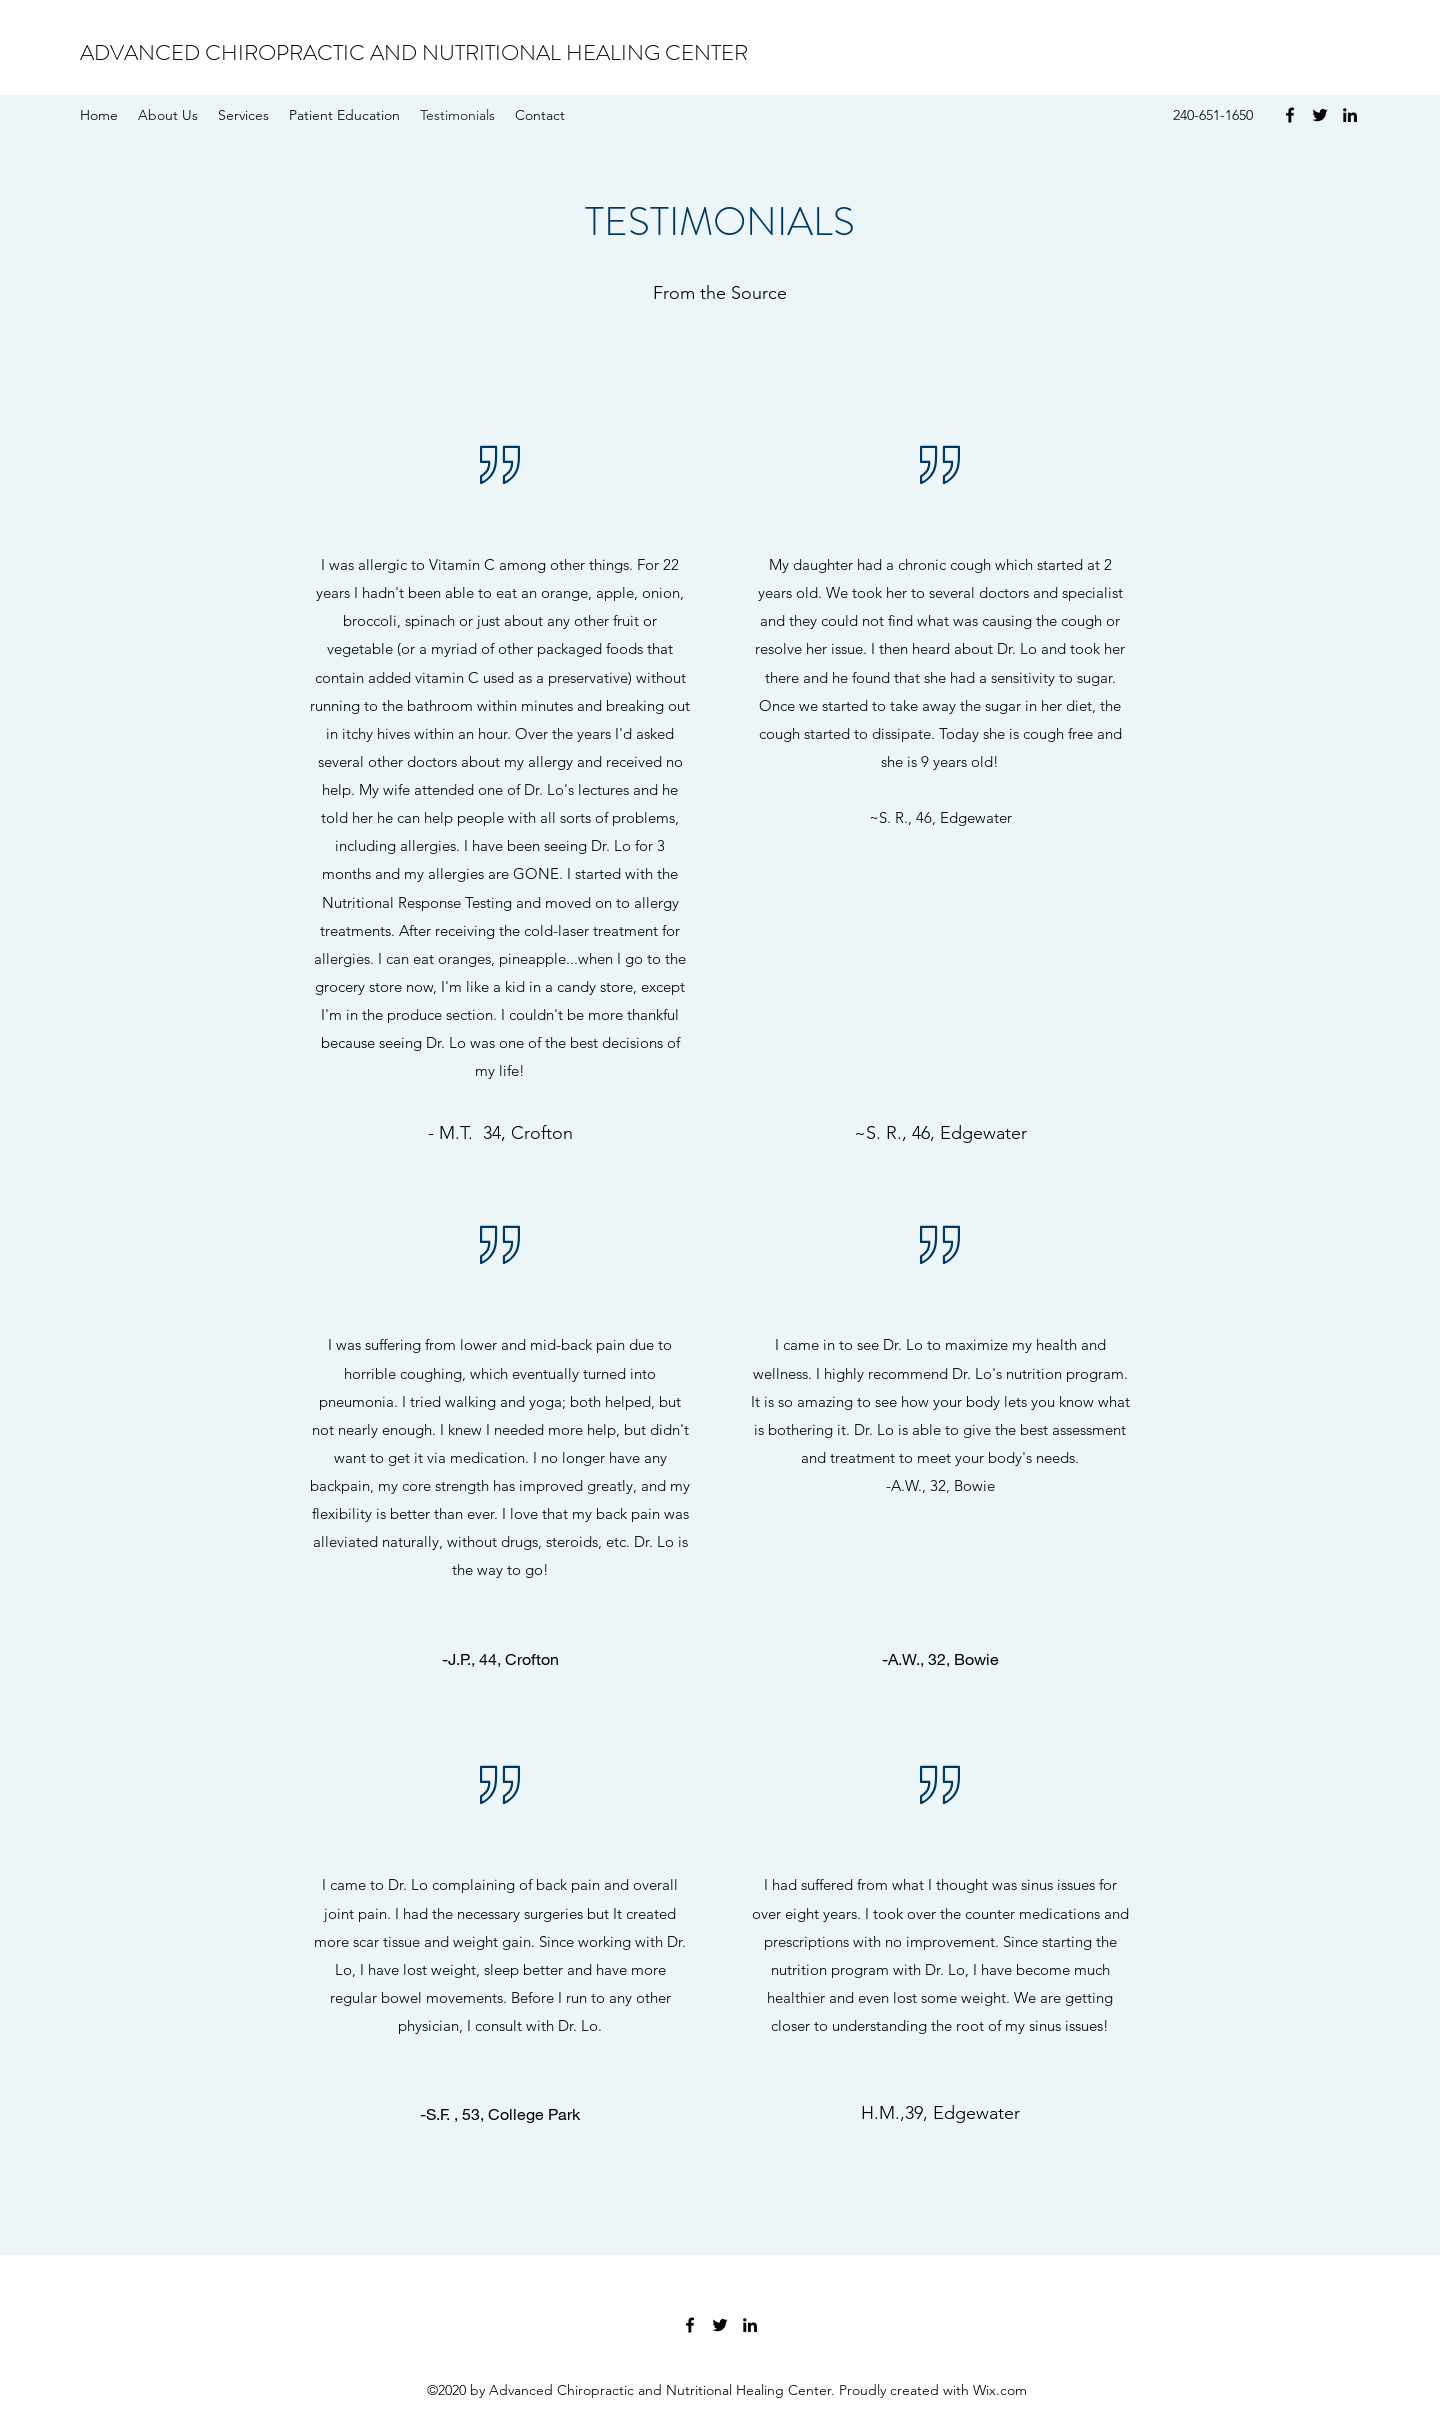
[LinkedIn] (1350, 115)
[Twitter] (1320, 115)
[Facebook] (1290, 115)
